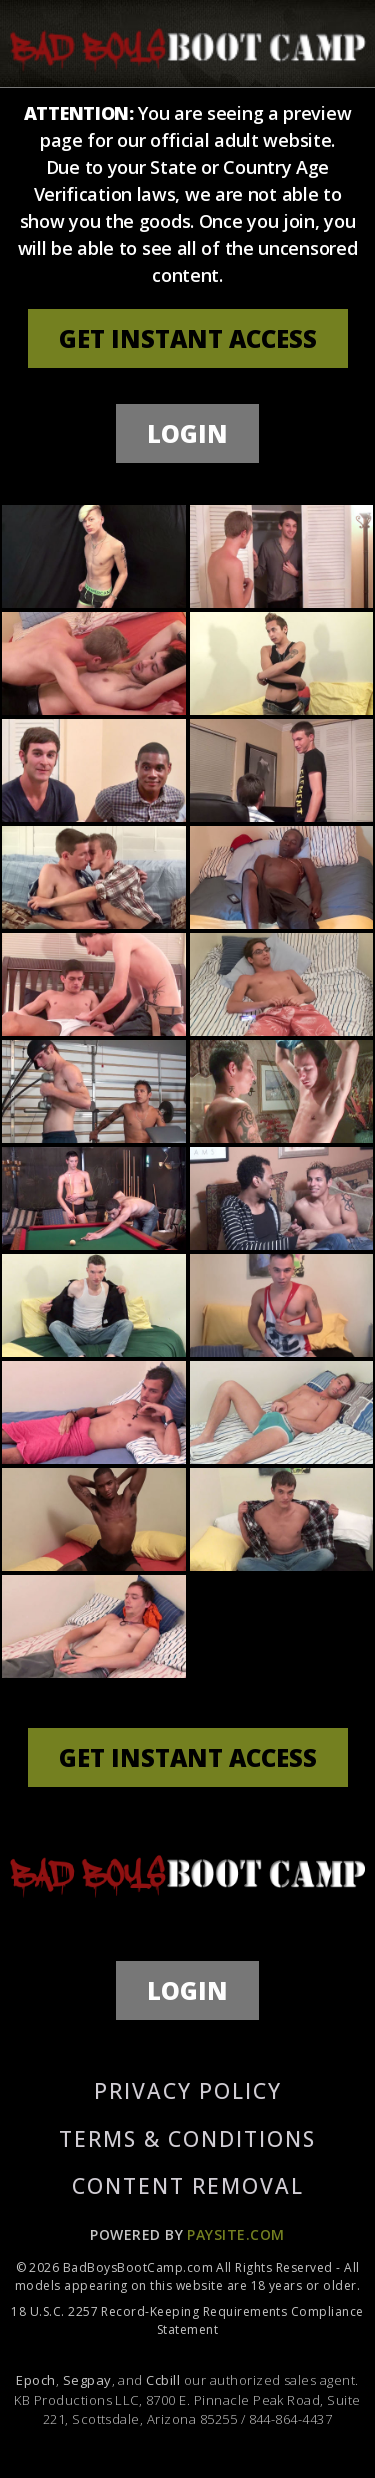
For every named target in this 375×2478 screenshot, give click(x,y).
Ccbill (163, 2380)
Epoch (35, 2380)
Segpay (87, 2380)
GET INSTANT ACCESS (188, 338)
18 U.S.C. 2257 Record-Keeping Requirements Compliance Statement (187, 2320)
